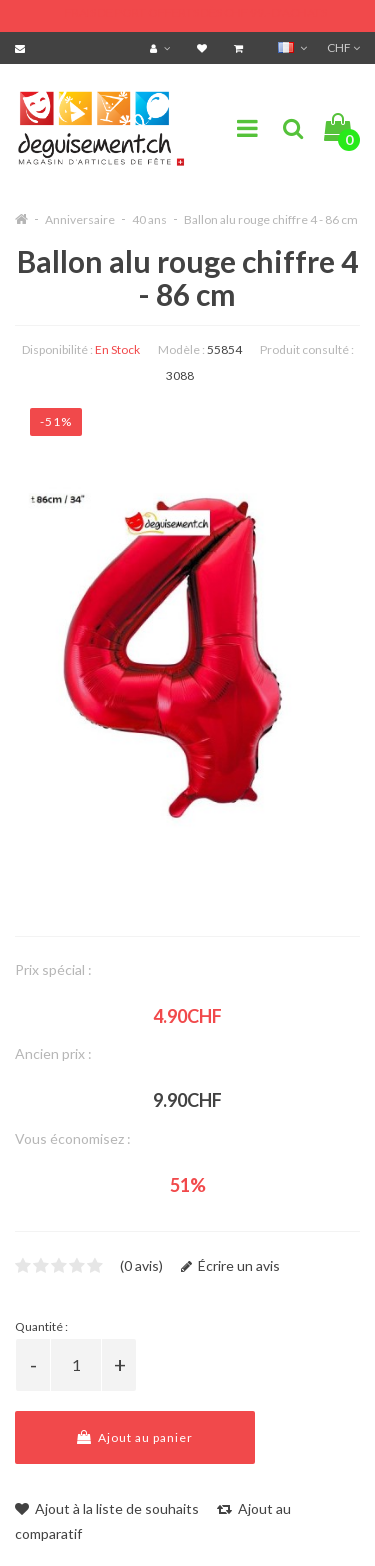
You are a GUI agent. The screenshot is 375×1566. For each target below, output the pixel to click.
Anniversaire (80, 219)
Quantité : (41, 1326)
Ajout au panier (135, 1437)
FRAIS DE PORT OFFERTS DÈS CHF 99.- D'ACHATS (196, 12)
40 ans (149, 219)
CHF (343, 47)
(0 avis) (141, 1265)
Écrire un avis (230, 1265)
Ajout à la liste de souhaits (107, 1508)
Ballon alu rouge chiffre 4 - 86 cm (271, 219)
